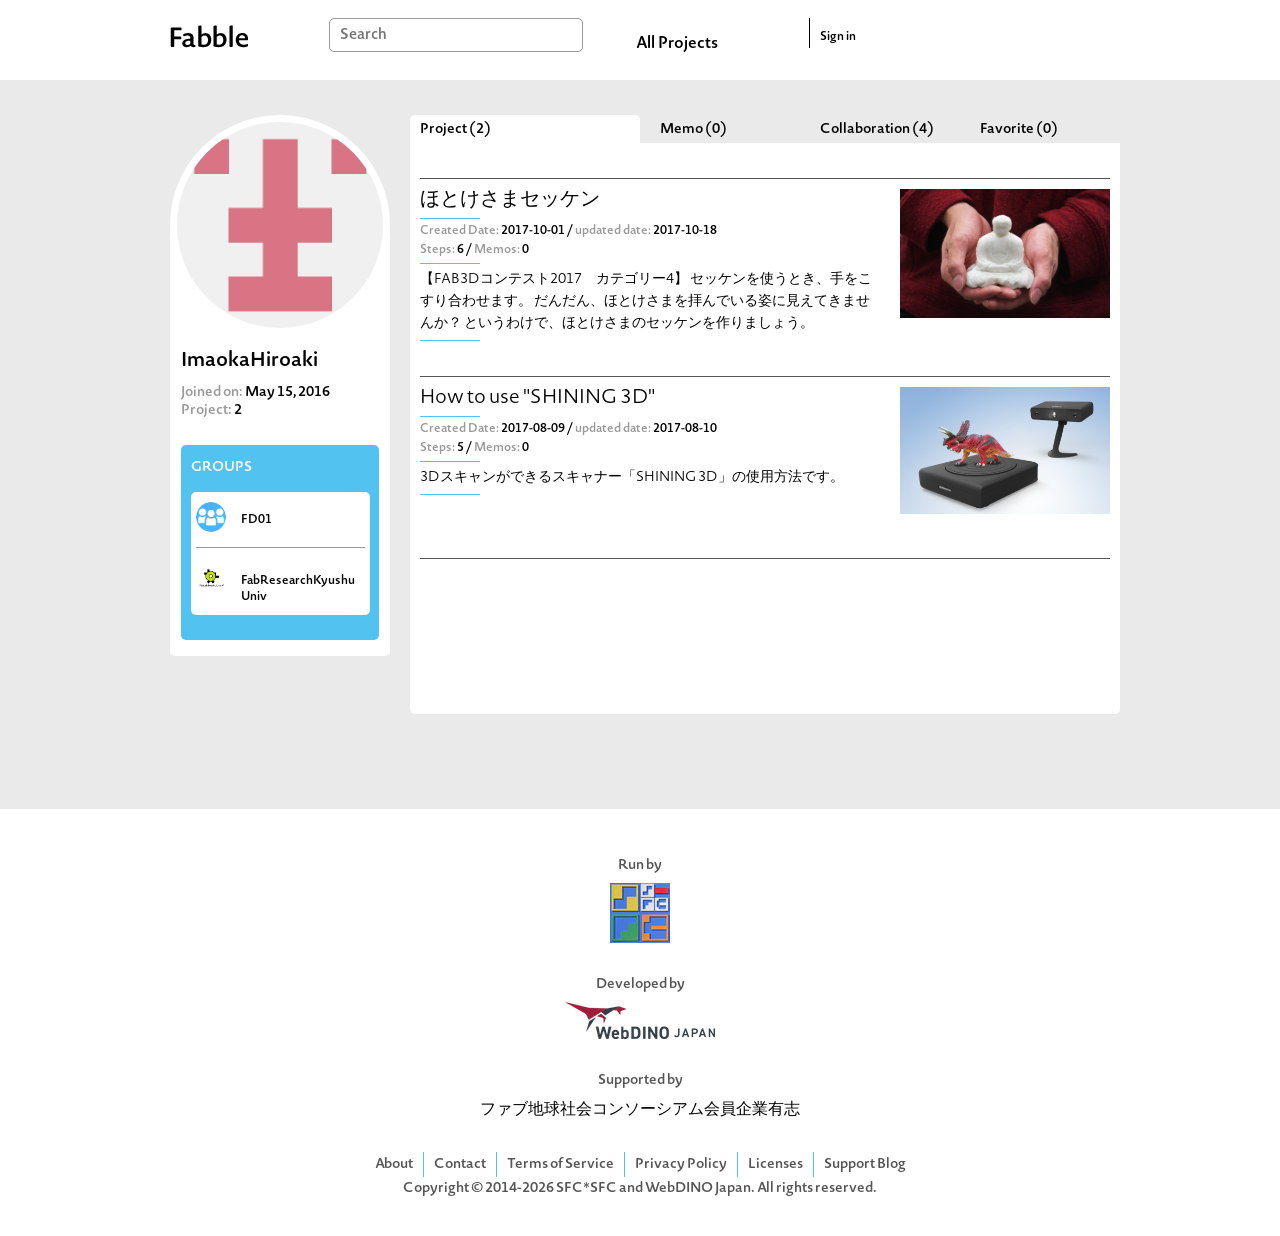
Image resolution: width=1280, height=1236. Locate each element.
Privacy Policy (681, 1164)
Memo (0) (693, 129)
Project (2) (455, 129)
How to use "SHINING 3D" (537, 398)
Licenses (775, 1164)
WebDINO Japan (698, 1188)
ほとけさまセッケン (510, 200)
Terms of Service (560, 1164)
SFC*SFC (586, 1188)
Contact (460, 1164)
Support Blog (865, 1164)
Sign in (838, 37)
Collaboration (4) (877, 129)
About (394, 1164)
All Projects (677, 44)
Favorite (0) (1019, 129)
